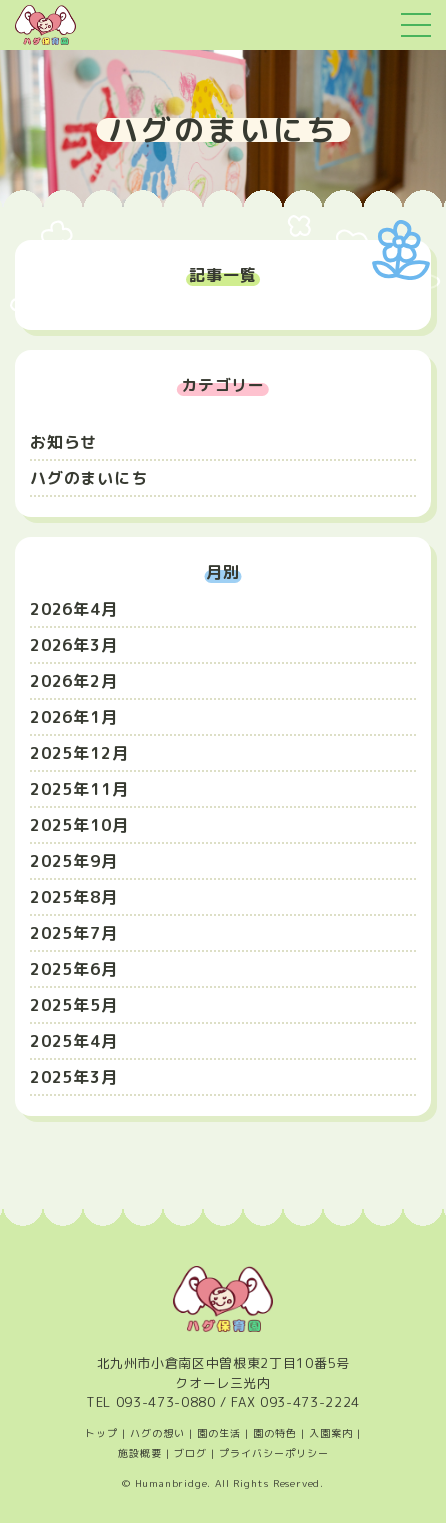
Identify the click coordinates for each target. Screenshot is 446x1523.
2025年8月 (74, 897)
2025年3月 (74, 1077)
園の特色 (275, 1433)
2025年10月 (79, 825)
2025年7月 (74, 933)
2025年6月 (74, 969)
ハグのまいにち (89, 478)
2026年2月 (74, 681)
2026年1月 (74, 717)
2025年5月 (74, 1005)
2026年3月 (74, 645)
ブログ (190, 1453)
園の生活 (219, 1433)
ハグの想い (157, 1433)
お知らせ (63, 442)
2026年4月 (74, 609)
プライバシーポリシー (274, 1453)
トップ (101, 1433)
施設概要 (140, 1453)
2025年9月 (74, 861)
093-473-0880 (166, 1402)
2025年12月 (79, 753)
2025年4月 (74, 1041)
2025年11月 (79, 789)
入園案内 (331, 1433)
